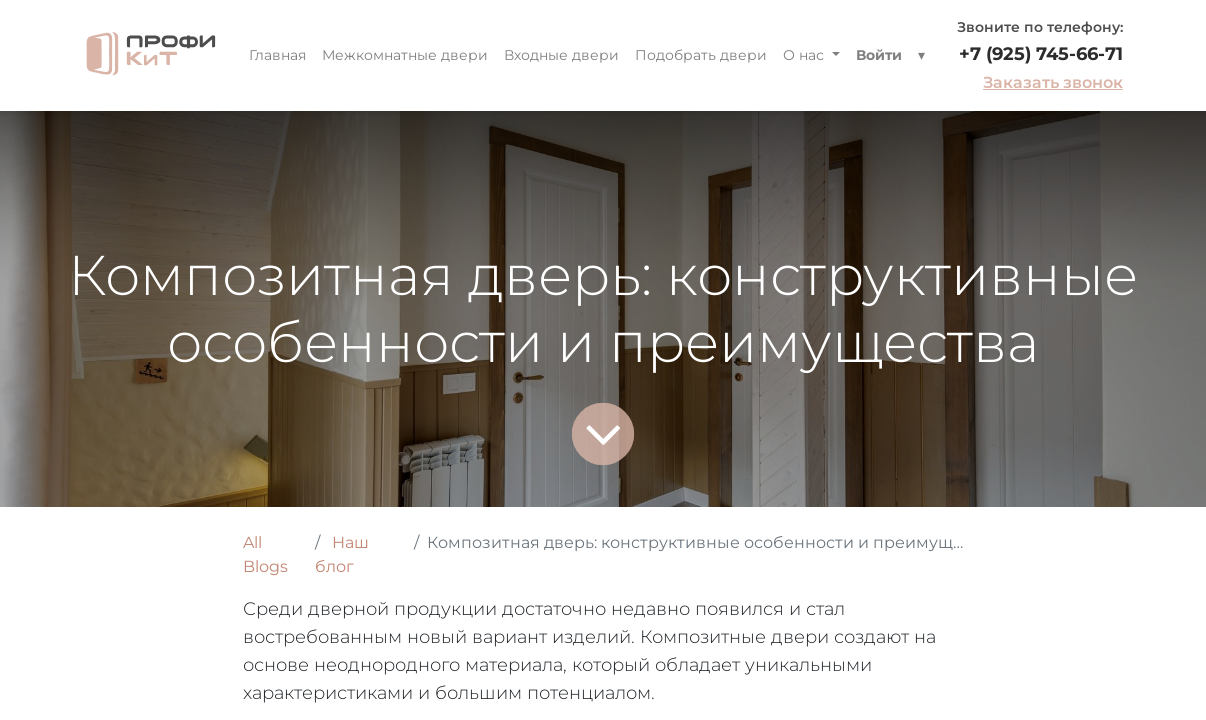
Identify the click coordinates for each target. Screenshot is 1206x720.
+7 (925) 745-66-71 (1041, 54)
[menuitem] (277, 55)
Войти (879, 55)
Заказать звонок (1053, 82)
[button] (921, 55)
